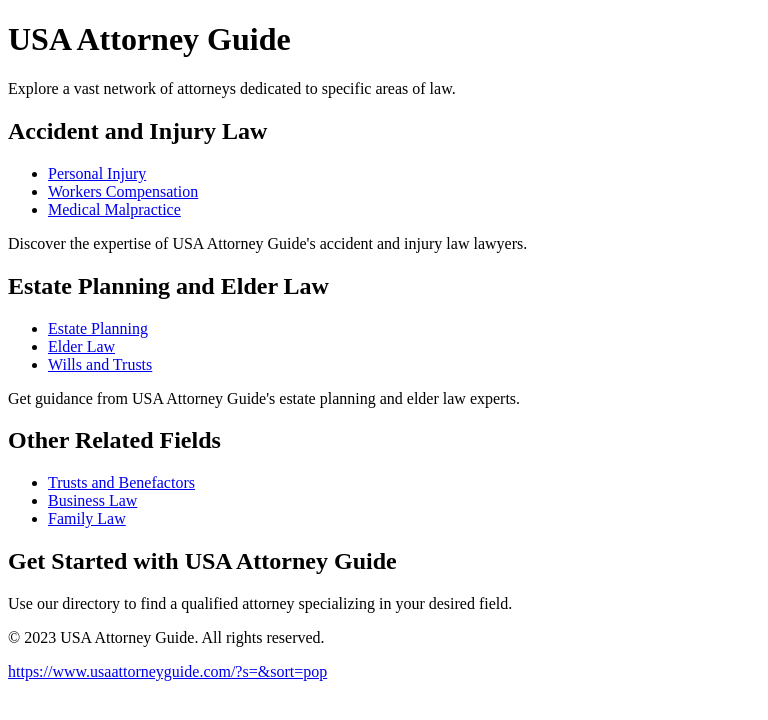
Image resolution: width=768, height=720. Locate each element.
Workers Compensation (123, 191)
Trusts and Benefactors (121, 482)
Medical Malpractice (114, 209)
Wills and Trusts (100, 364)
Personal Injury (97, 173)
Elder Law (81, 346)
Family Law (87, 518)
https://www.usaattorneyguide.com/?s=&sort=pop (167, 671)
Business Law (92, 500)
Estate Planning (98, 328)
